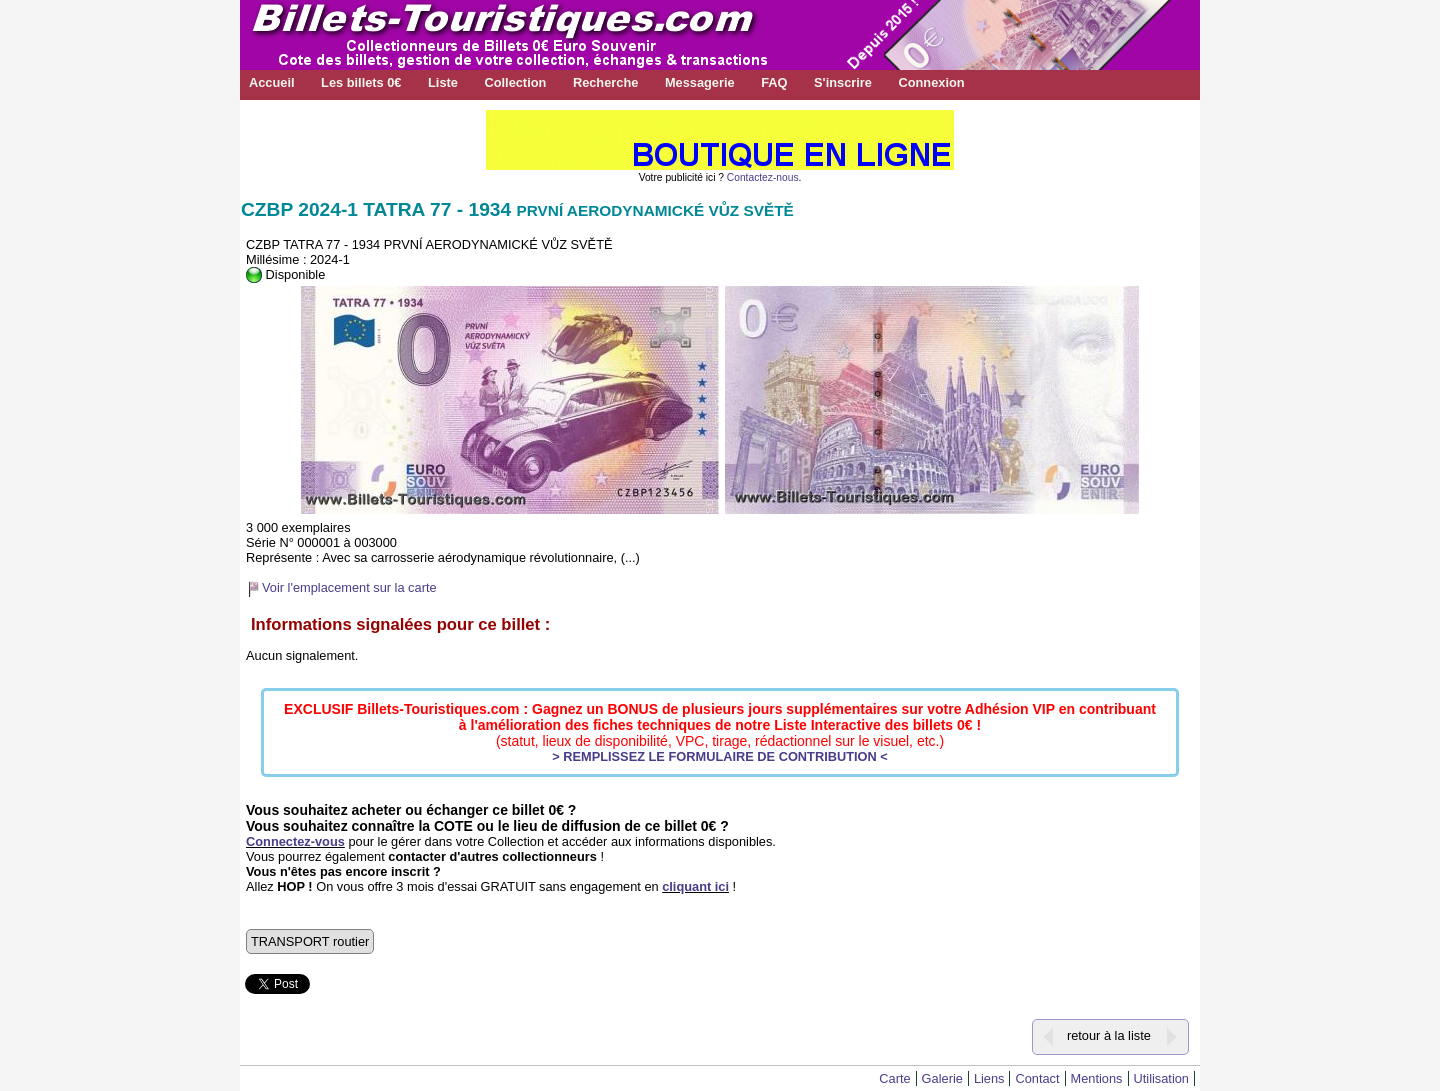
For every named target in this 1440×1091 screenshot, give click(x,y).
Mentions (1097, 1078)
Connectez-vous (295, 841)
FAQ (774, 82)
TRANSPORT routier (310, 941)
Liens (989, 1078)
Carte (894, 1078)
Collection (515, 82)
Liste (443, 82)
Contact (1037, 1078)
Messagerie (700, 82)
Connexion (931, 82)
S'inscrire (843, 82)
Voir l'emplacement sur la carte (349, 587)
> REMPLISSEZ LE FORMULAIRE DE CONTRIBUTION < (720, 756)
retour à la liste (1109, 1035)
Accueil (272, 82)
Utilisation (1161, 1078)
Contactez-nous (763, 177)
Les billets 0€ (361, 82)
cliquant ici (695, 886)
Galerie (942, 1078)
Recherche (605, 82)
